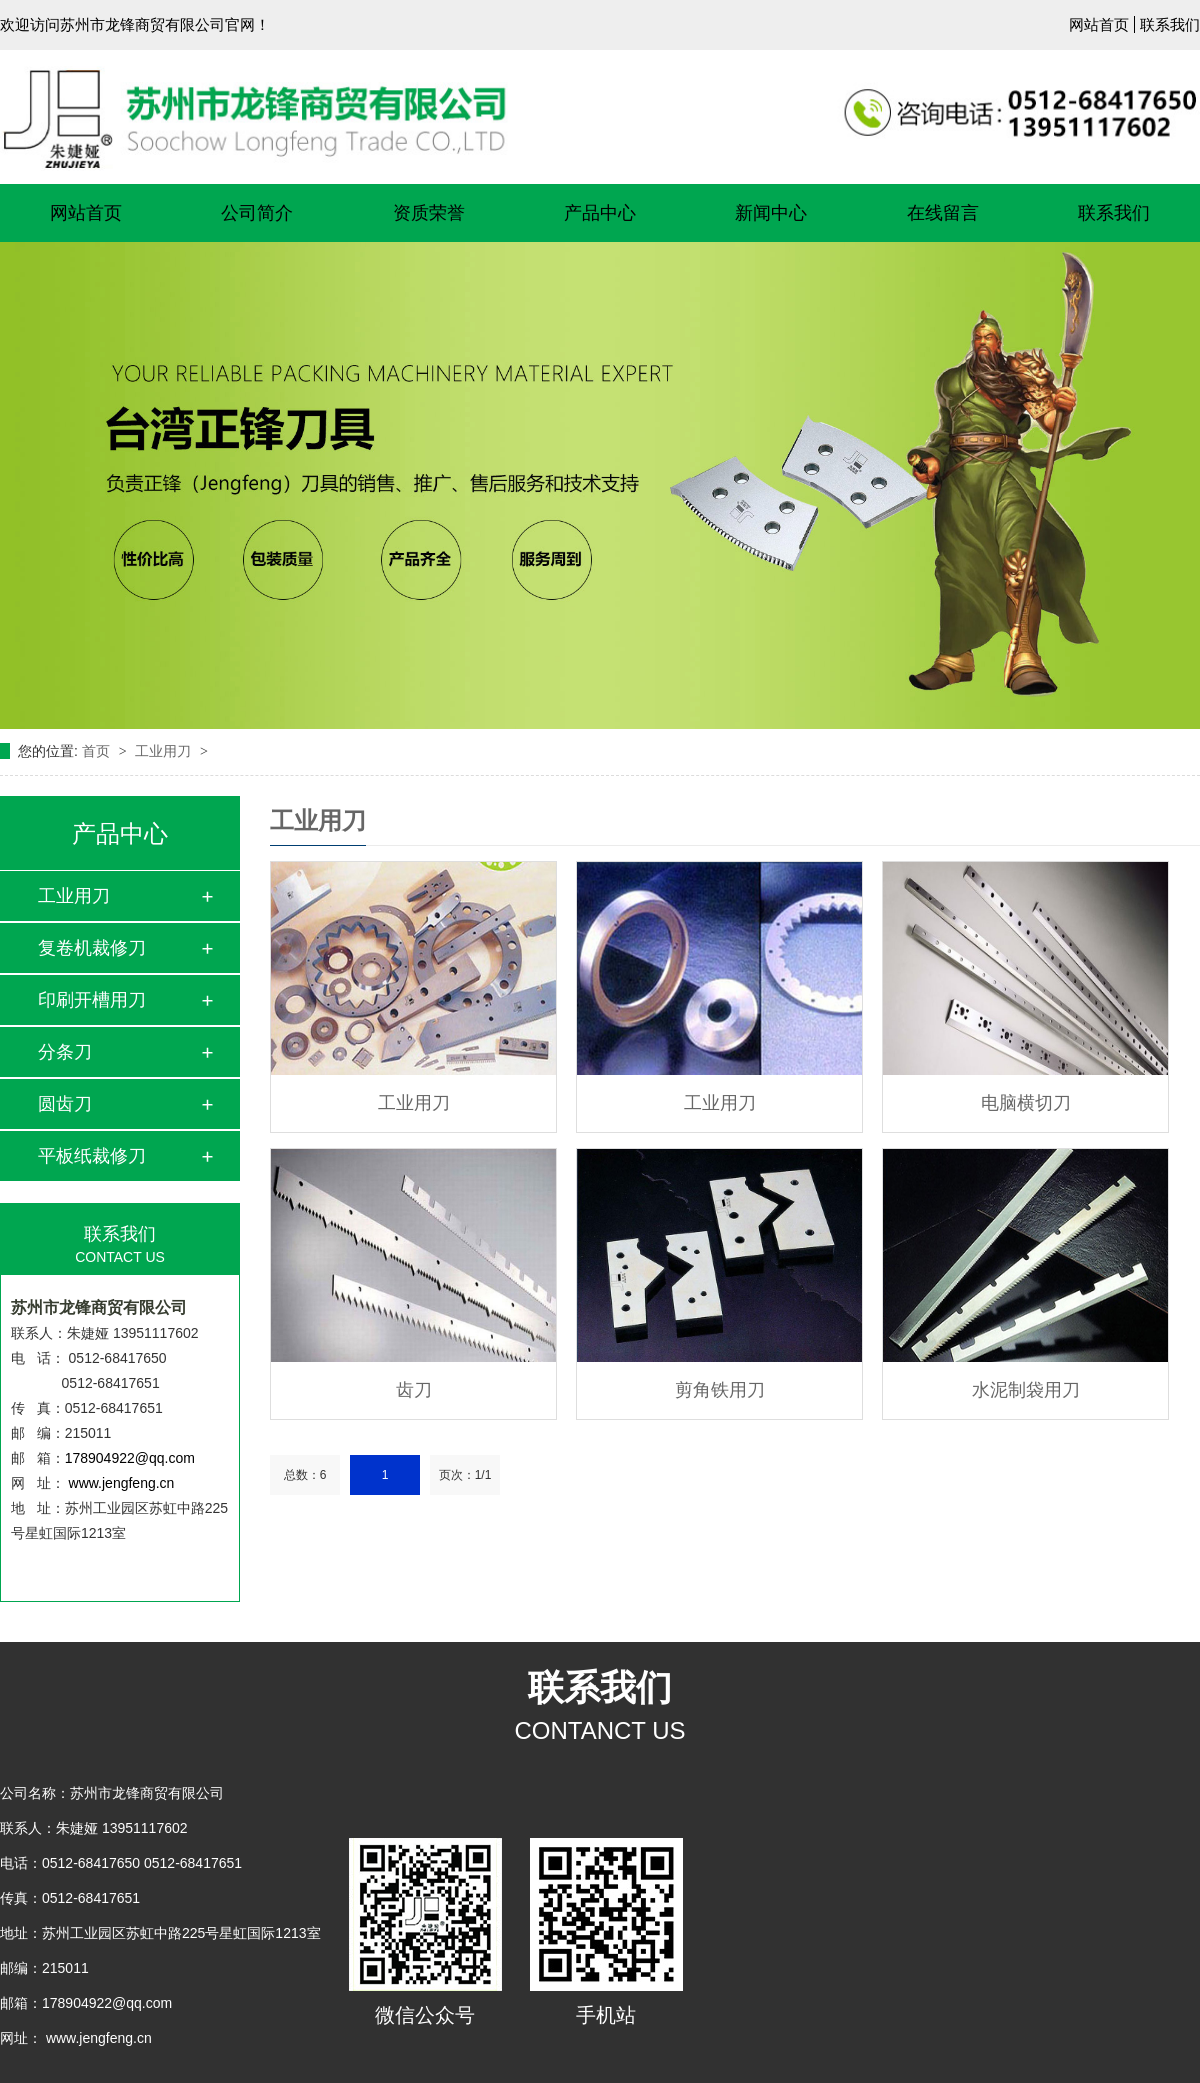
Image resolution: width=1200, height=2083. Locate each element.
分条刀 (65, 1052)
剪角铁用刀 (720, 1390)
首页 (98, 751)
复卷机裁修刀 (92, 948)
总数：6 (305, 1475)
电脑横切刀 (1026, 1103)
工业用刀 (165, 751)
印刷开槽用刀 (92, 1000)
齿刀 (414, 1390)
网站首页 (1099, 24)
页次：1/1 (465, 1475)
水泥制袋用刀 (1026, 1390)
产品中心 (600, 213)
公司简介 (257, 213)
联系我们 (1170, 24)
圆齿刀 (65, 1104)
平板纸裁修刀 (92, 1156)
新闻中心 (771, 213)
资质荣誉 (429, 213)
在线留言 (943, 213)
